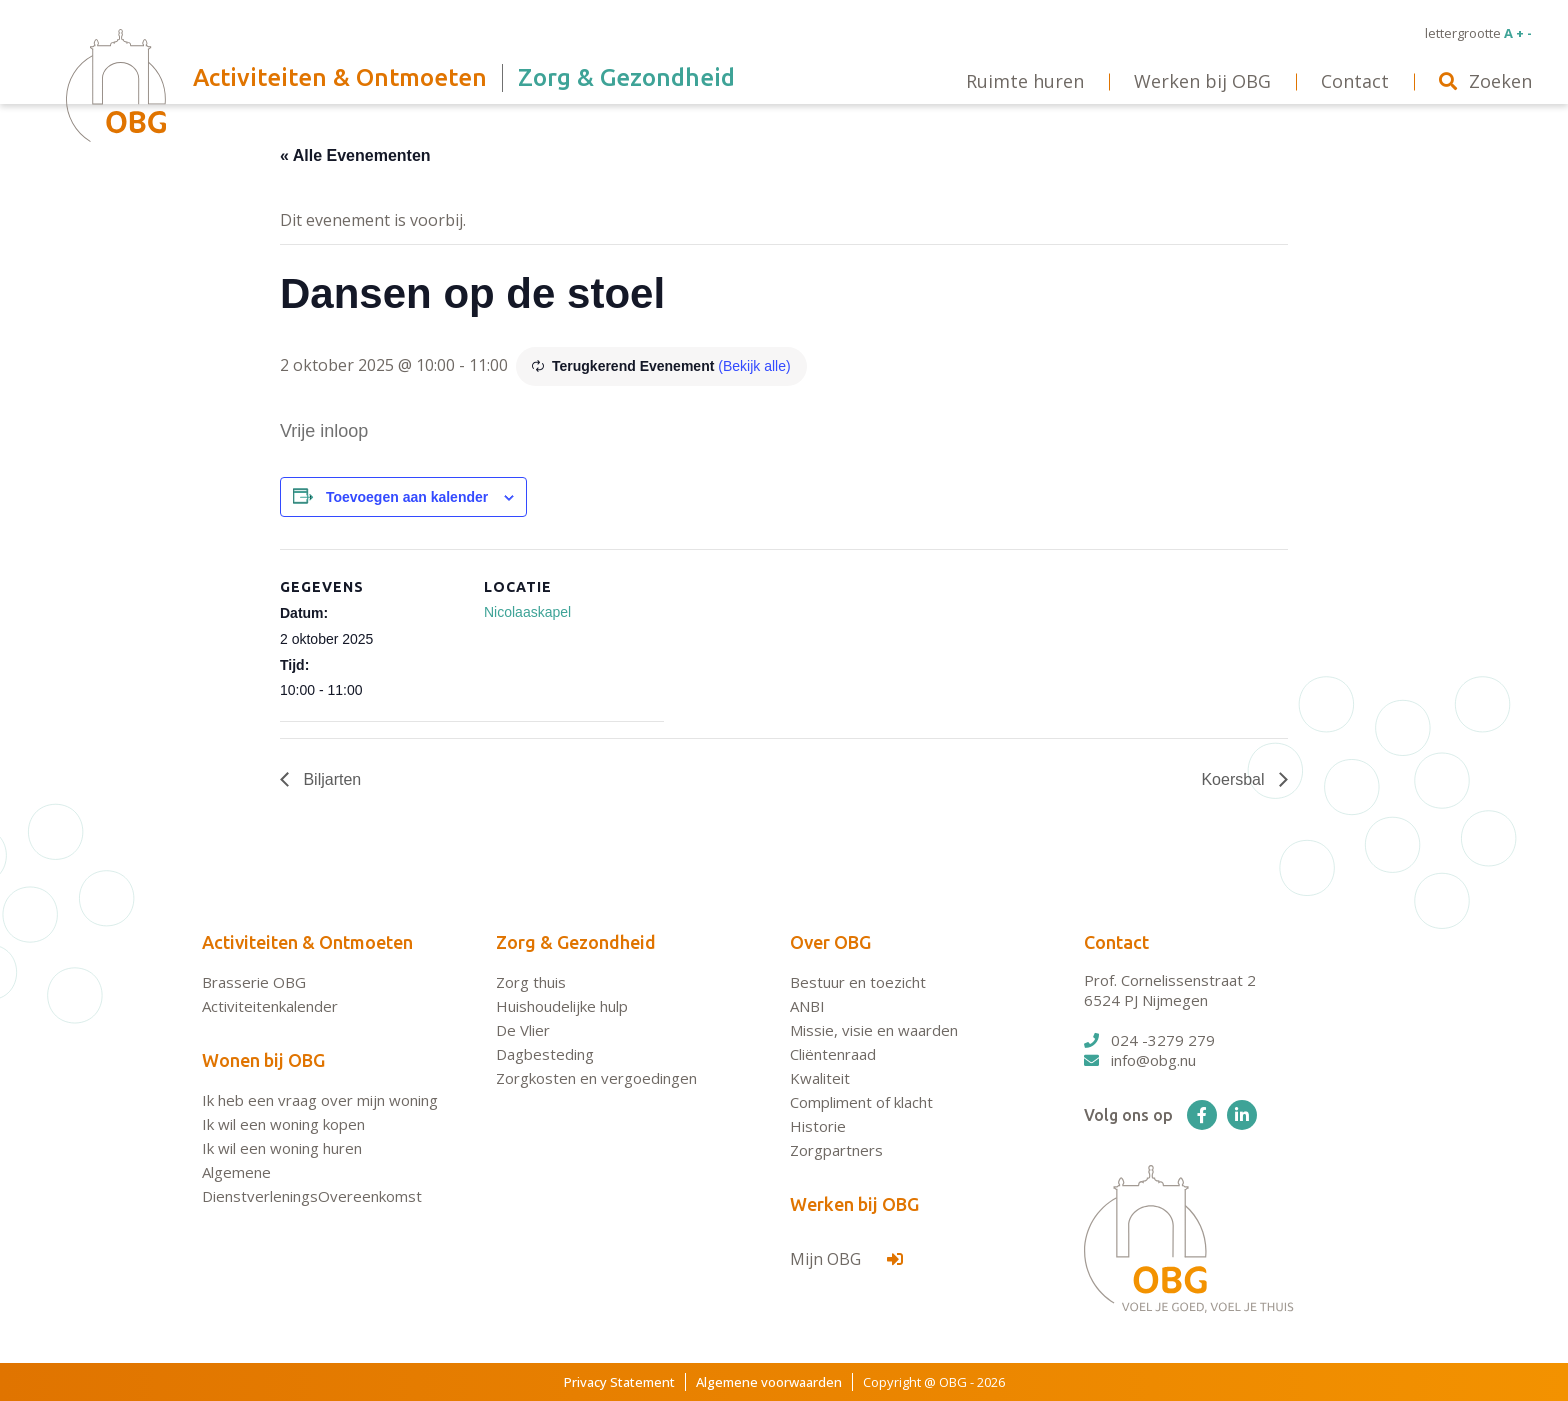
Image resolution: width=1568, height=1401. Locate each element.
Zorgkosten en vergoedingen (596, 1078)
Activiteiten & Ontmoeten (307, 942)
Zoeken (1485, 81)
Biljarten (330, 779)
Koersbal (1235, 779)
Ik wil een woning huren (282, 1148)
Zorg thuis (531, 982)
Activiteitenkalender (270, 1006)
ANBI (807, 1006)
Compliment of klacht (861, 1102)
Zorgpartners (836, 1150)
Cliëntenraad (833, 1054)
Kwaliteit (820, 1078)
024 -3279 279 (1149, 1040)
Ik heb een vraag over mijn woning (320, 1100)
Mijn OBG (846, 1259)
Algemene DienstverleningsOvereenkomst (312, 1184)
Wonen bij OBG (263, 1060)
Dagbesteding (545, 1054)
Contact (1116, 942)
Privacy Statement (619, 1382)
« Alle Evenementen (355, 155)
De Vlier (523, 1030)
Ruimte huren (1025, 81)
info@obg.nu (1140, 1060)
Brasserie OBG (254, 982)
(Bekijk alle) (754, 366)
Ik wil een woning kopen (283, 1124)
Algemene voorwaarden (769, 1382)
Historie (818, 1126)
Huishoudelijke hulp (562, 1006)
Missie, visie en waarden (874, 1030)
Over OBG (830, 942)
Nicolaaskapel (527, 612)
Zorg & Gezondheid (576, 942)
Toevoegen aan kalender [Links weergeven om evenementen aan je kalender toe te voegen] (407, 497)
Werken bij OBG (854, 1204)
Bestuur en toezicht (858, 982)
